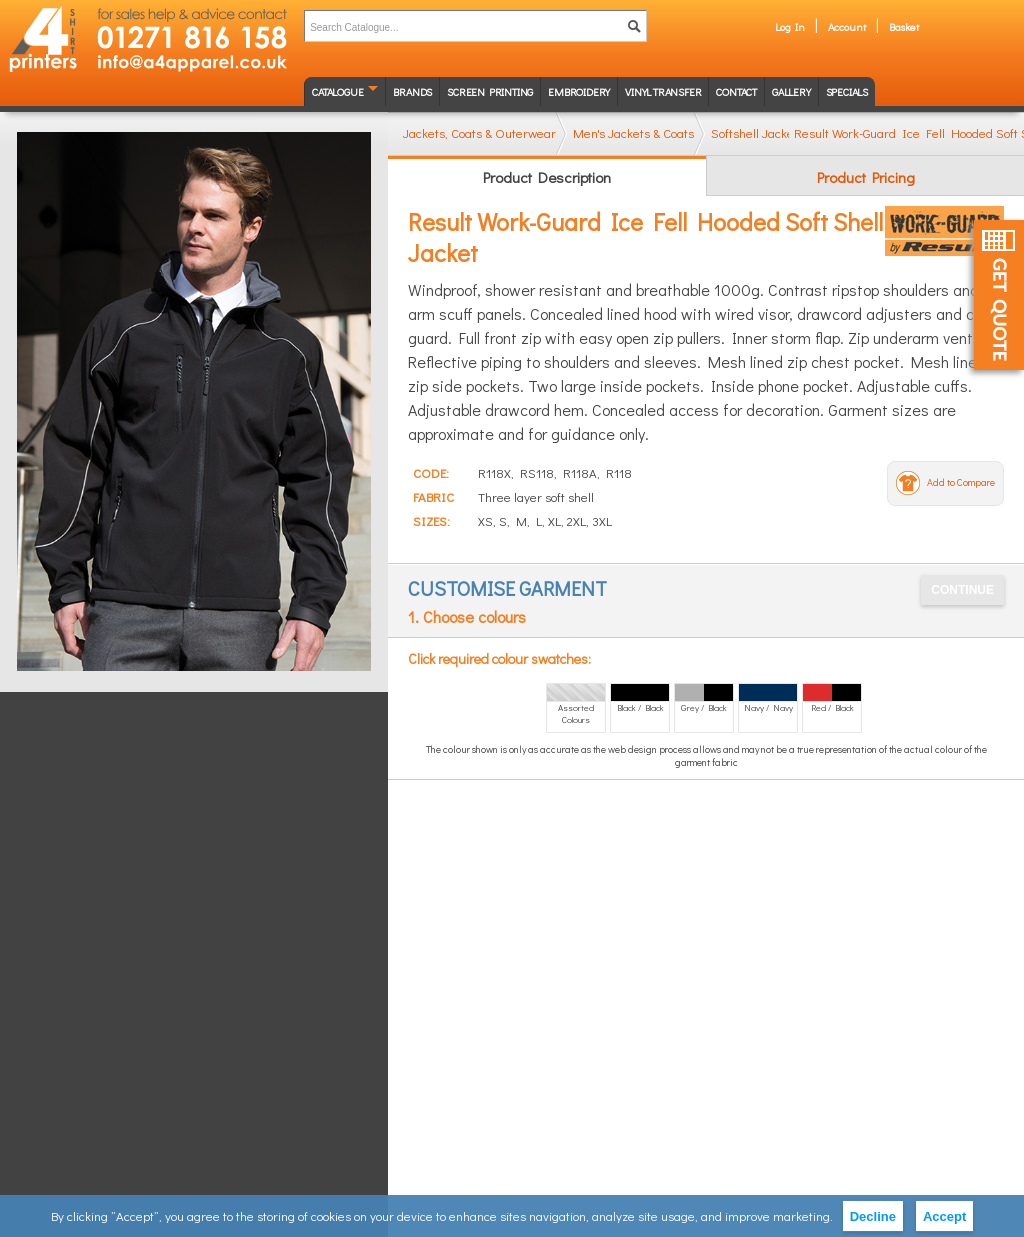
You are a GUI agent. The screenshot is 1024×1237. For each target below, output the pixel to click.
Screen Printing (490, 91)
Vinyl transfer (663, 91)
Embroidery (579, 91)
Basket (904, 26)
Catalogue (337, 91)
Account (847, 26)
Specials (847, 91)
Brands (412, 91)
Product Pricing (866, 177)
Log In (790, 26)
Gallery (791, 91)
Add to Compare (961, 482)
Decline (873, 1216)
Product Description (547, 177)
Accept (944, 1216)
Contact (736, 91)
